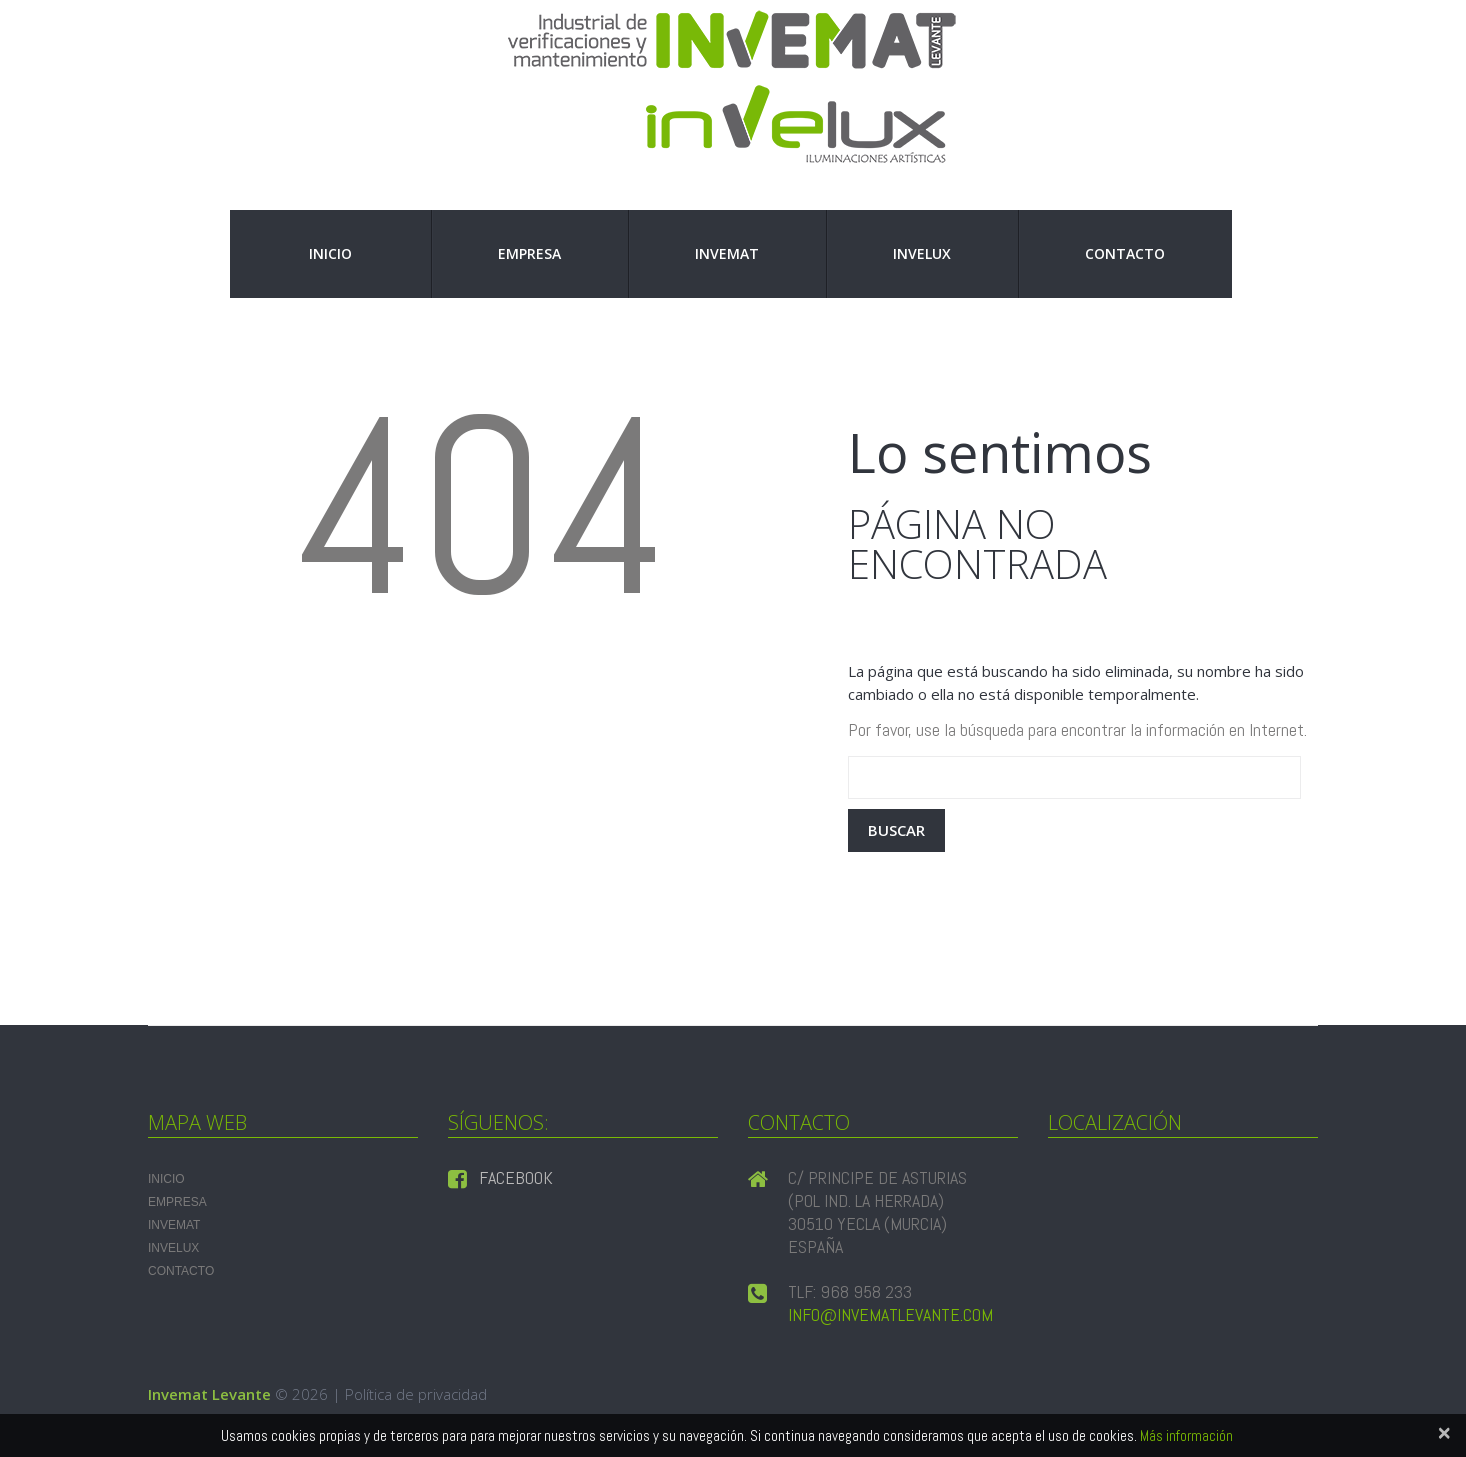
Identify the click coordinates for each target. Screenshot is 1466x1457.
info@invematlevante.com (890, 1314)
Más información (1186, 1435)
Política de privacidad (416, 1394)
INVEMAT (727, 253)
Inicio (330, 253)
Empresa (529, 253)
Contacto (1125, 253)
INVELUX (922, 253)
